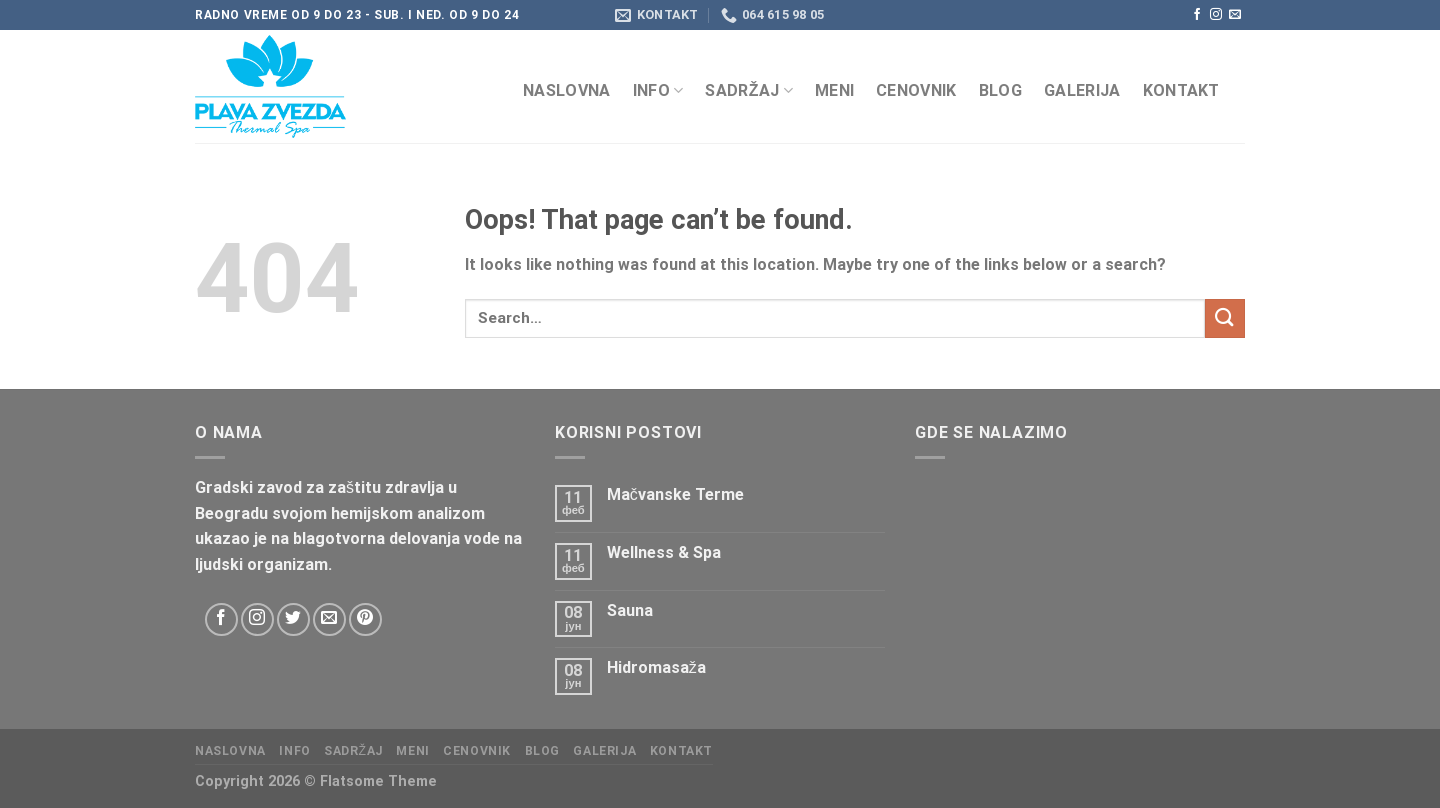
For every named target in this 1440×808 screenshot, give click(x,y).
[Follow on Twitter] (293, 619)
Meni (834, 90)
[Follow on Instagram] (1216, 15)
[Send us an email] (1235, 15)
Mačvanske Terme (675, 494)
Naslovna (567, 90)
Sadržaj (749, 90)
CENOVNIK (916, 90)
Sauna (630, 610)
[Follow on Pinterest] (365, 619)
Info (658, 90)
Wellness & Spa (664, 552)
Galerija (1082, 90)
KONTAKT (1181, 90)
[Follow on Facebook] (1197, 15)
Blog (1000, 90)
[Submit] (1225, 318)
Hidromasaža (656, 667)
